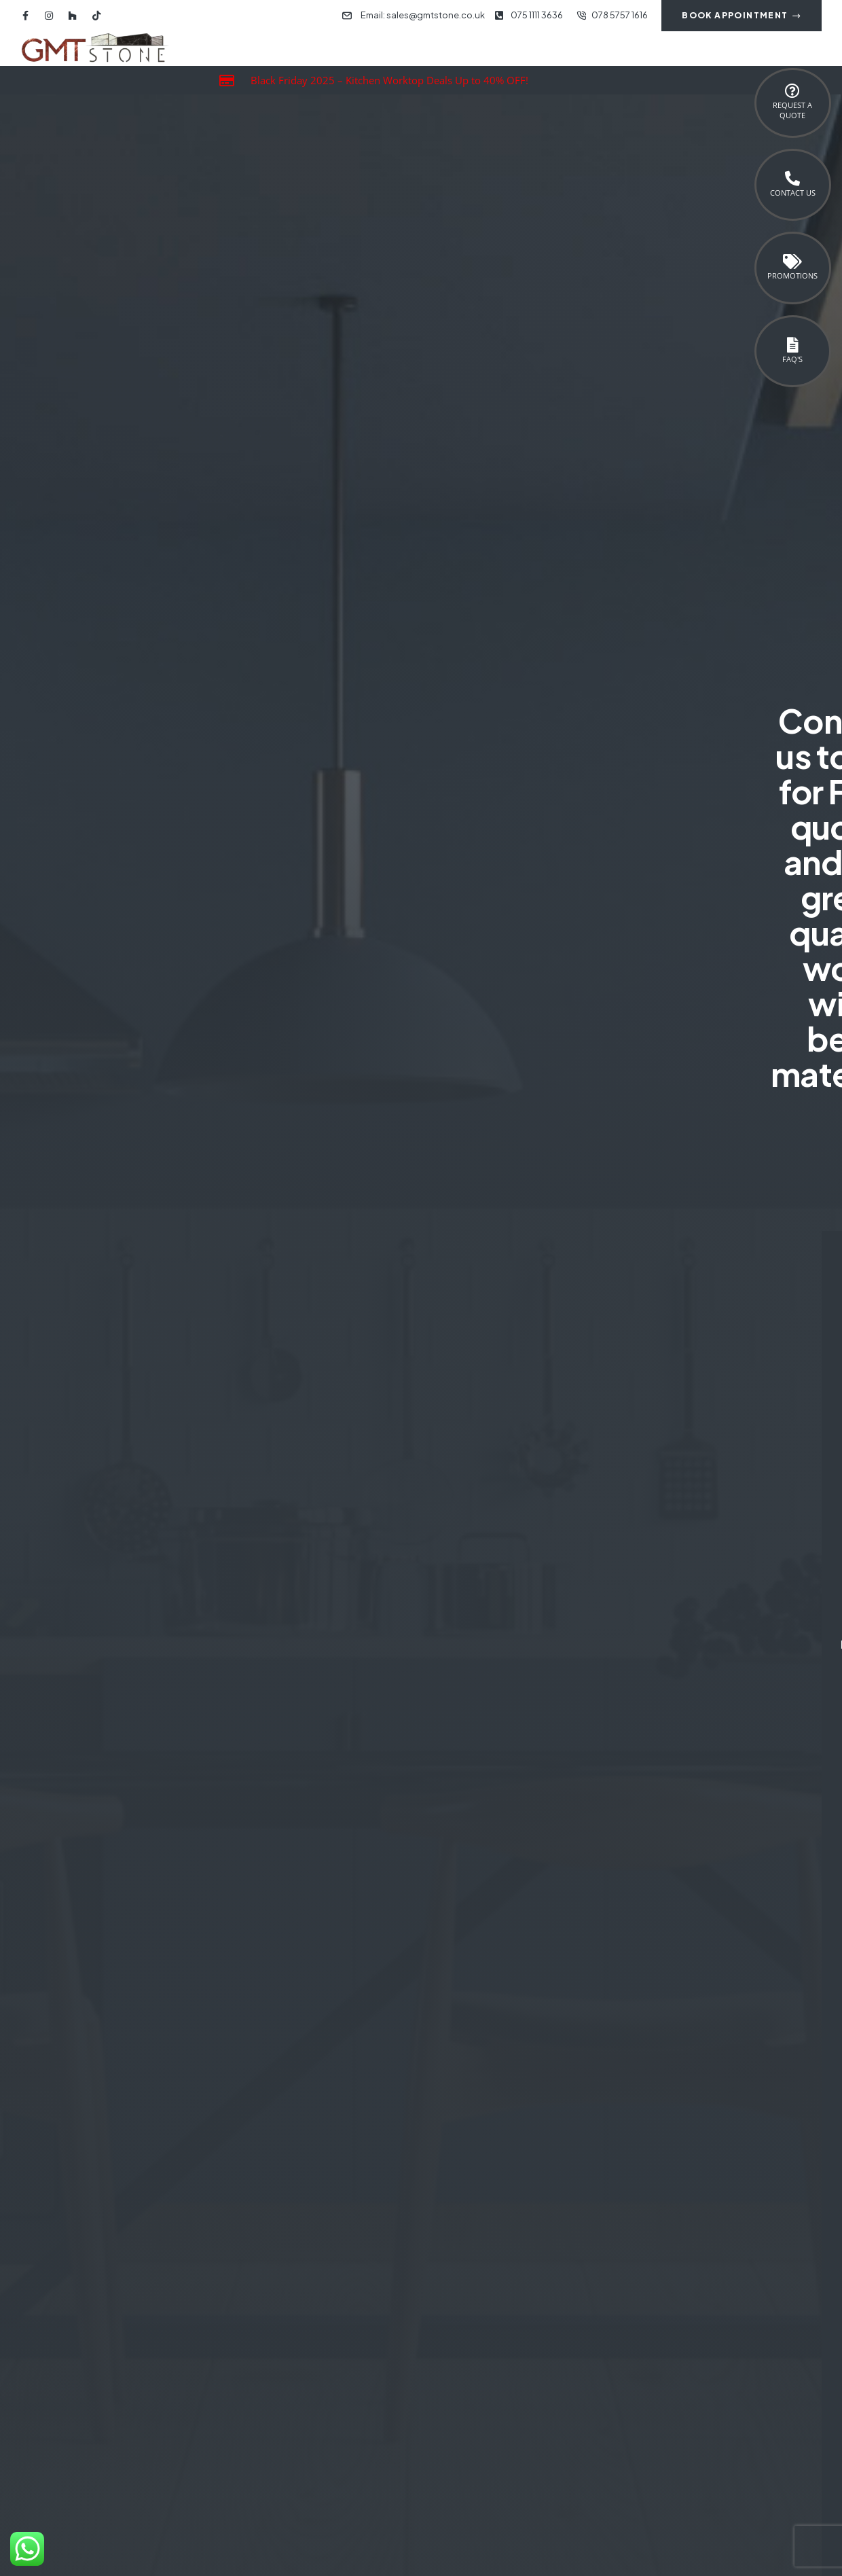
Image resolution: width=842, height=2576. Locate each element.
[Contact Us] (792, 178)
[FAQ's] (792, 345)
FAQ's (792, 359)
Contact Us (793, 192)
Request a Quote (792, 110)
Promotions (792, 275)
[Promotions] (792, 261)
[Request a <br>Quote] (792, 91)
